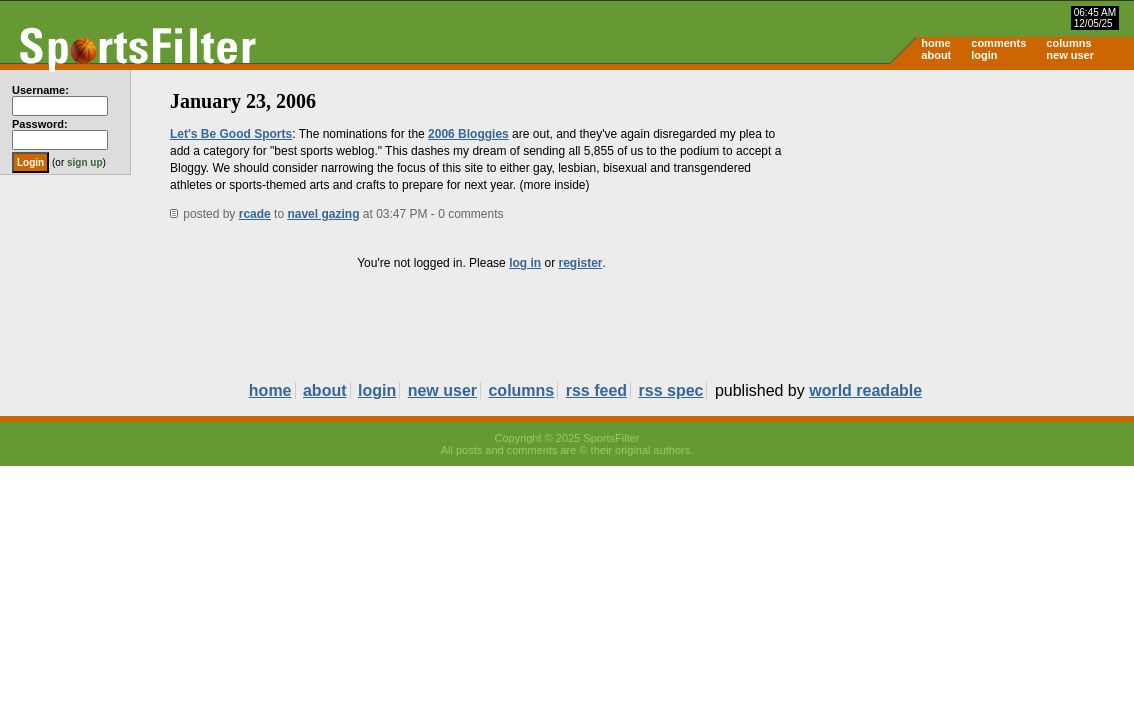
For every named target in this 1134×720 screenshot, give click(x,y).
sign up (85, 162)
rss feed (596, 390)
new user (1070, 55)
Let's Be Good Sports (231, 134)
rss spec (671, 390)
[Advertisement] (964, 226)
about (936, 55)
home (935, 43)
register (580, 263)
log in (525, 263)
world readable (865, 390)
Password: (40, 124)
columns (1068, 43)
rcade (255, 214)
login (984, 55)
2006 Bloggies (468, 134)
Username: (40, 90)
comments (998, 43)
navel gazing (323, 214)
